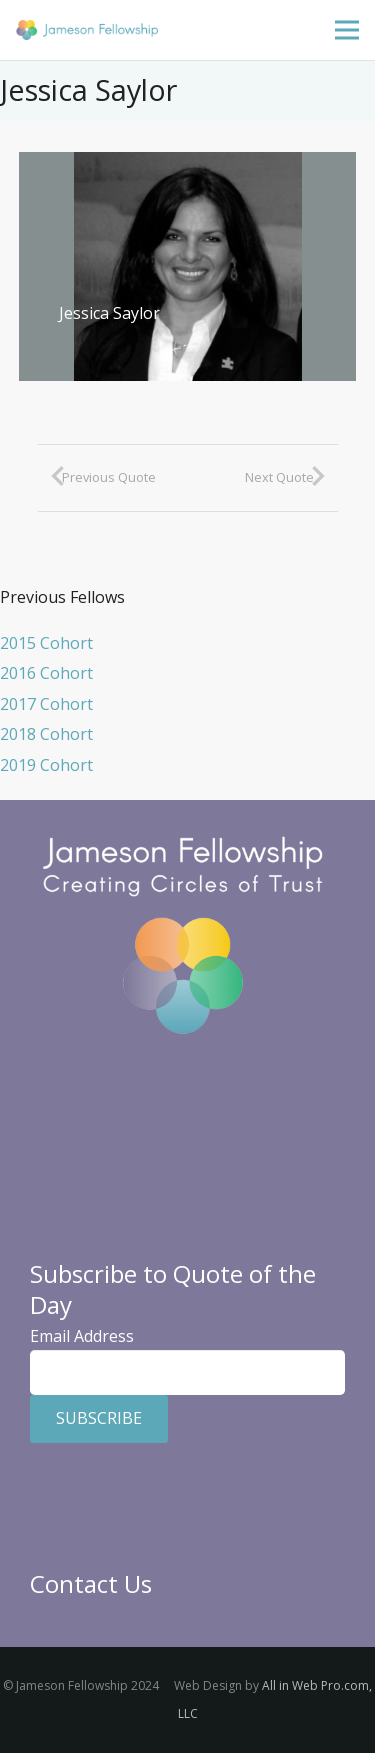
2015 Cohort (46, 643)
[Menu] (347, 30)
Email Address (82, 1336)
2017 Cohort (46, 704)
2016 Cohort (46, 673)
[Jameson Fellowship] (87, 30)
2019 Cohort (46, 765)
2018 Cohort (46, 734)
